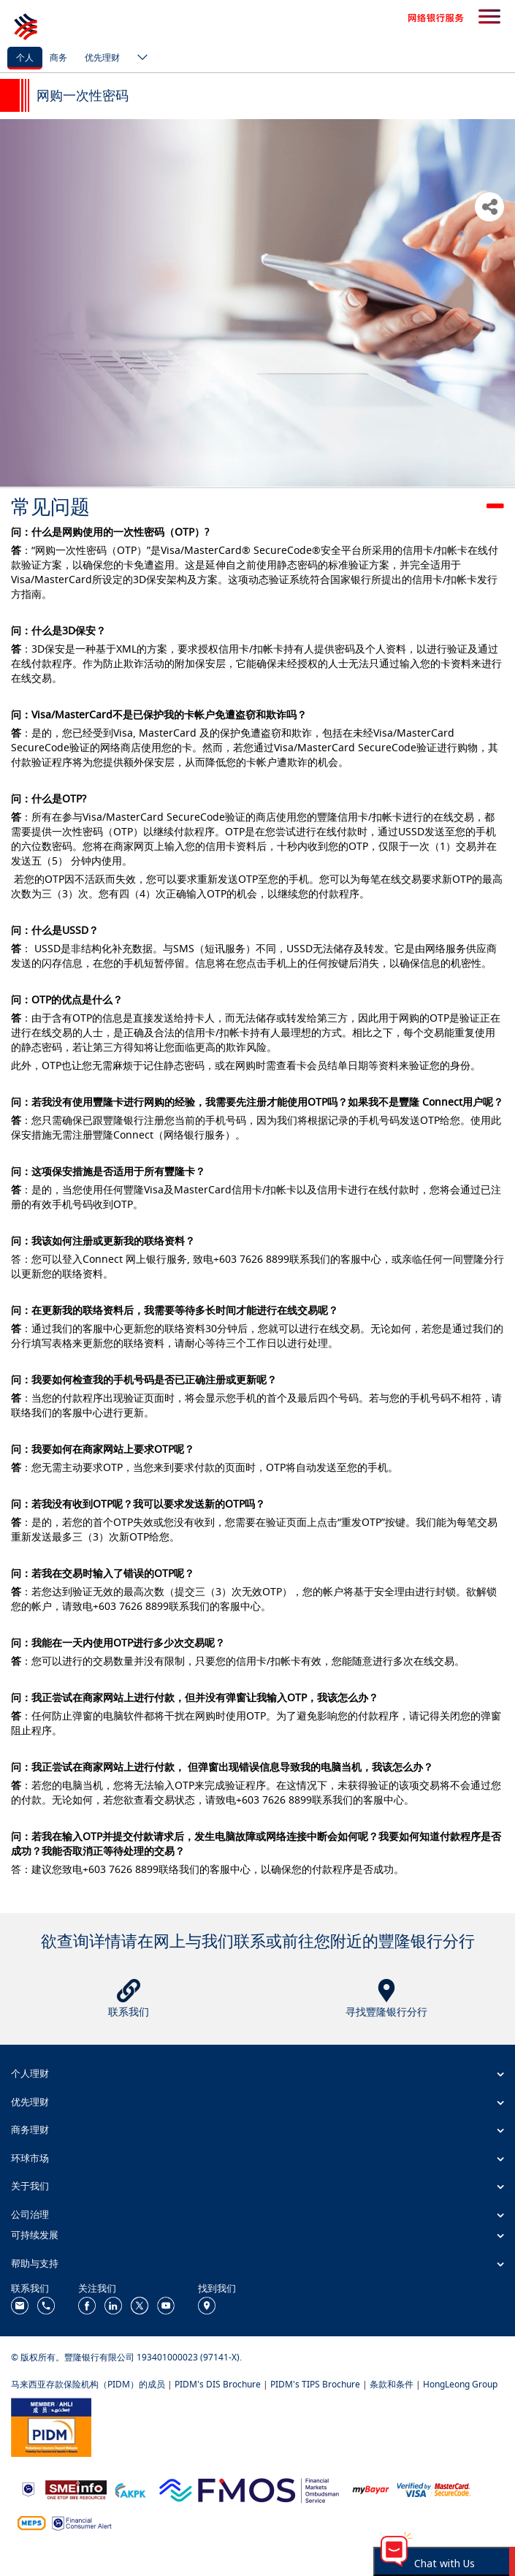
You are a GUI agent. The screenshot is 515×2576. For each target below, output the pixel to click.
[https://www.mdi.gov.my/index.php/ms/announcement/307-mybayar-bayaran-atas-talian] (371, 2489)
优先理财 (102, 57)
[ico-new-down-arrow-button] (139, 58)
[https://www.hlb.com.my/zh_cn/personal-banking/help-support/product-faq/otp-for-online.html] (434, 2489)
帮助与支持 (34, 2263)
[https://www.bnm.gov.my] (28, 2489)
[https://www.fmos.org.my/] (249, 2489)
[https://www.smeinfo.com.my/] (76, 2489)
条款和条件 (391, 2384)
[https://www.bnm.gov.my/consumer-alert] (82, 2522)
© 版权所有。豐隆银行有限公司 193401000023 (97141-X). (126, 2357)
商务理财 (30, 2129)
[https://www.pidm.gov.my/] (51, 2426)
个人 (25, 57)
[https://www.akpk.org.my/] (130, 2489)
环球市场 (30, 2158)
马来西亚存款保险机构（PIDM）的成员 (88, 2384)
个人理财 (30, 2073)
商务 (58, 57)
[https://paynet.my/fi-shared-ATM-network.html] (31, 2522)
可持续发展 (34, 2234)
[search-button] (489, 17)
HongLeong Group (460, 2384)
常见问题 (50, 506)
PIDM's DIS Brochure (218, 2384)
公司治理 (30, 2214)
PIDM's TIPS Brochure (315, 2384)
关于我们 (30, 2185)
